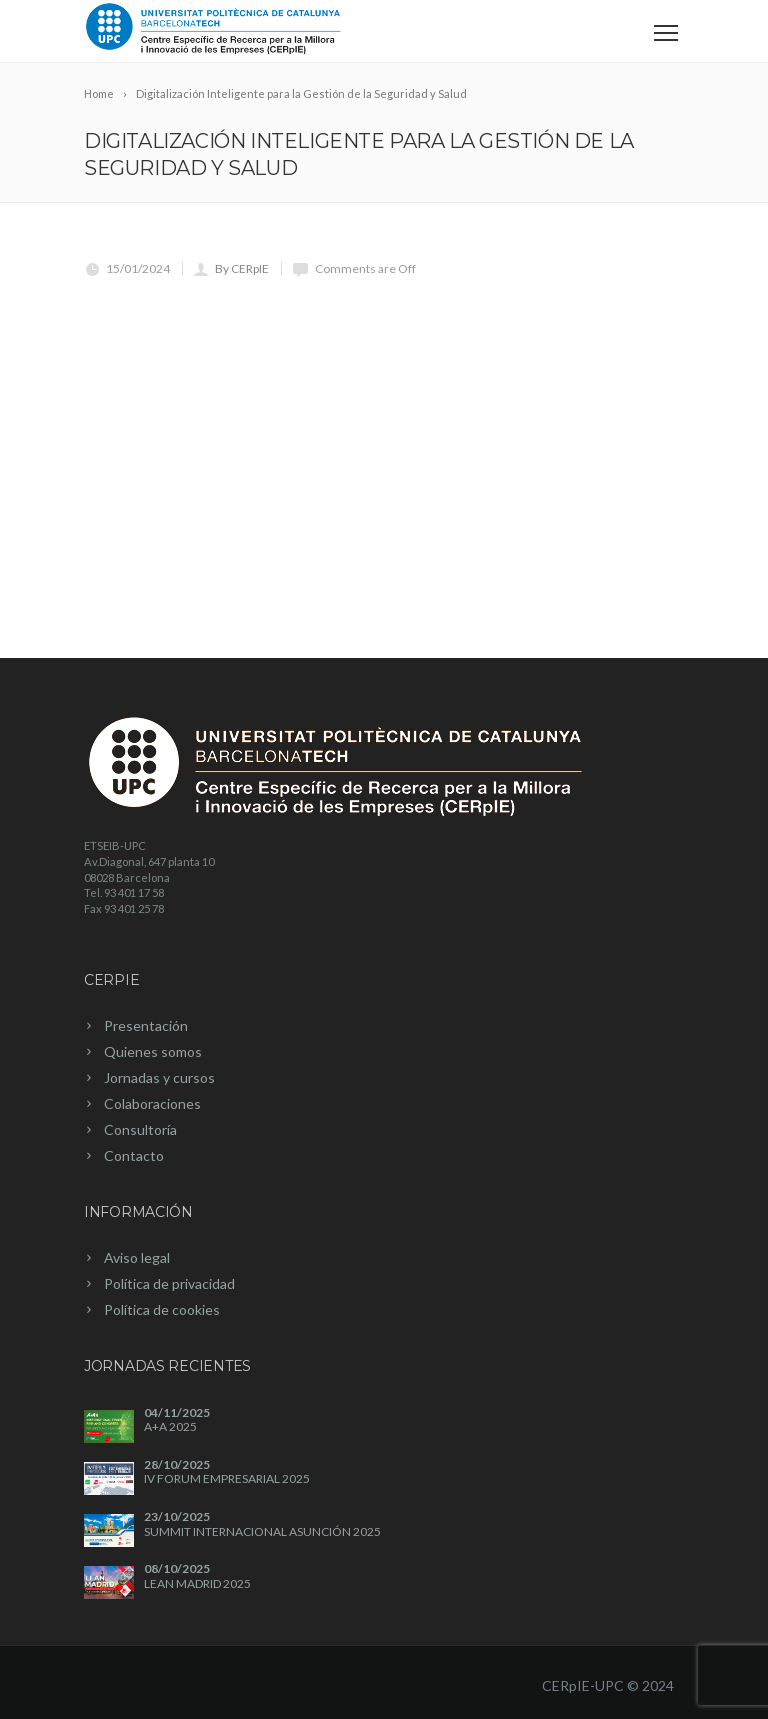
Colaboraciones (152, 1103)
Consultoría (140, 1129)
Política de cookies (162, 1309)
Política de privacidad (169, 1283)
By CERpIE (242, 268)
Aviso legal (137, 1257)
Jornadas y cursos (159, 1077)
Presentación (146, 1025)
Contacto (134, 1155)
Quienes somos (153, 1051)
